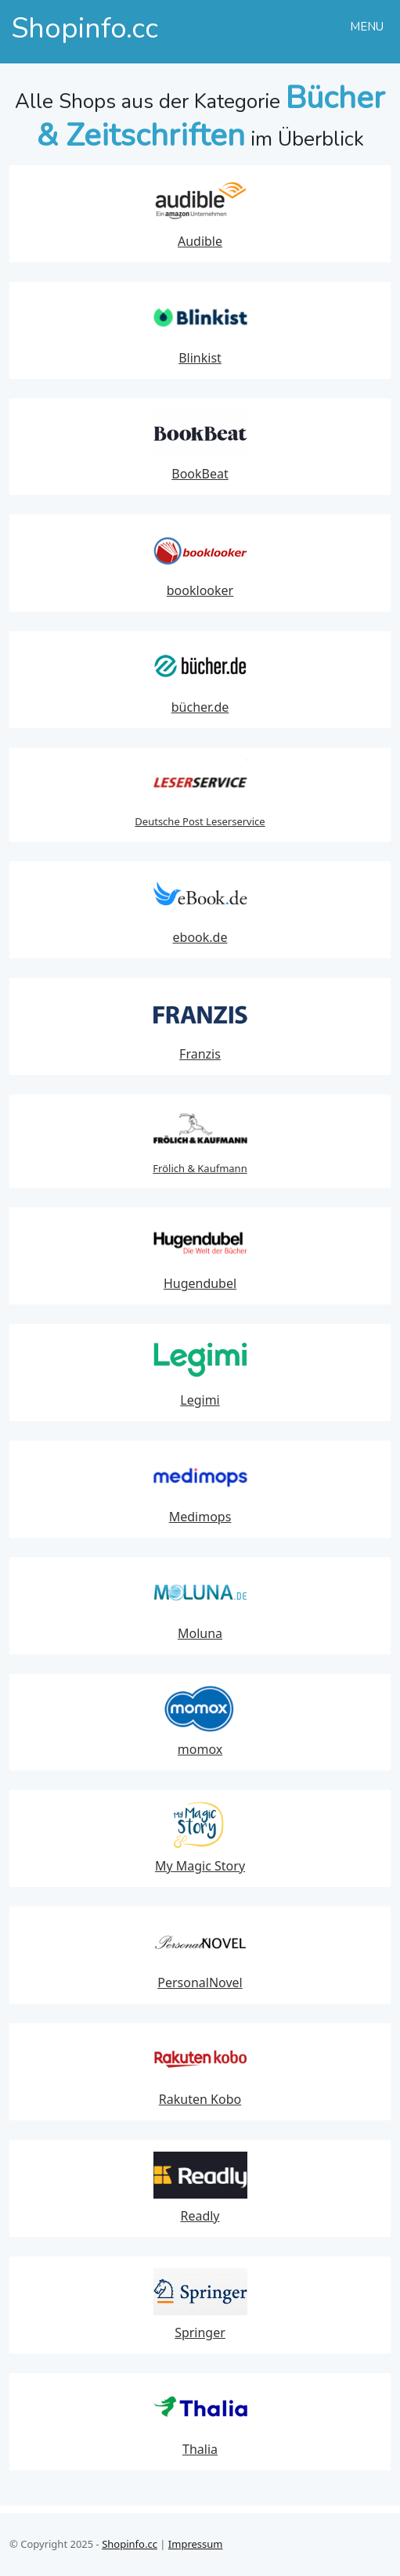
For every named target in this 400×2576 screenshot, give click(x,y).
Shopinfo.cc (129, 2544)
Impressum (195, 2544)
